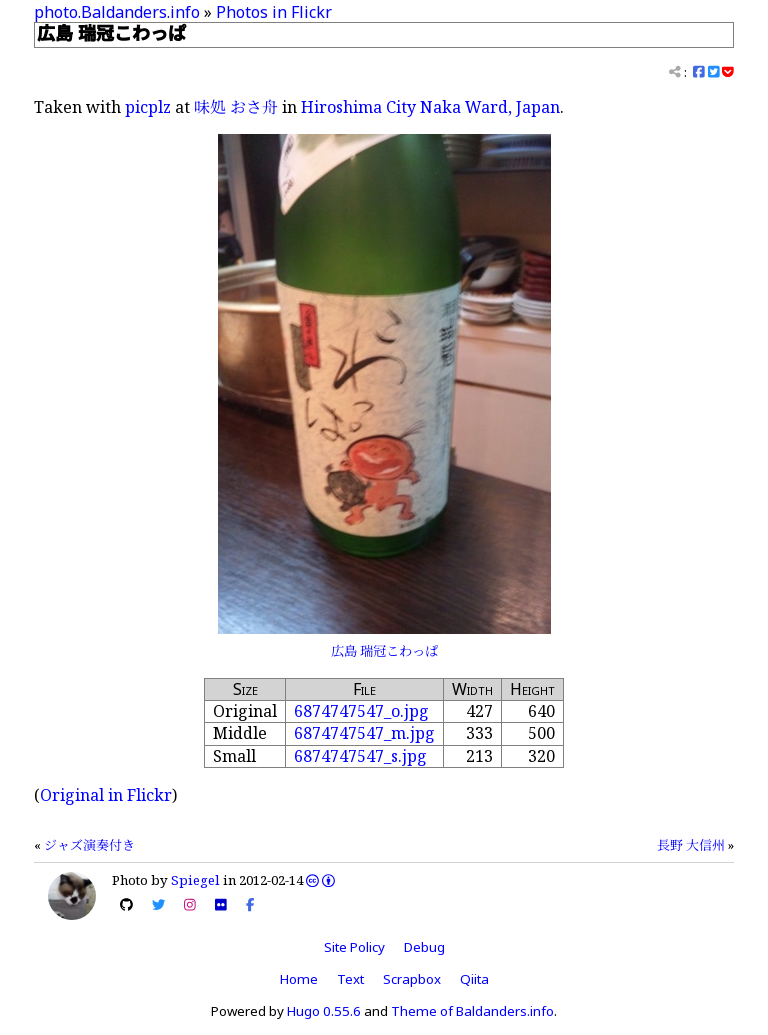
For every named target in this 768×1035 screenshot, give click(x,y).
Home (299, 979)
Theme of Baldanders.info (472, 1011)
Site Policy (354, 947)
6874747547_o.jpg (361, 711)
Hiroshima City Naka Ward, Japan (430, 107)
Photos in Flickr (274, 12)
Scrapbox (412, 979)
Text (350, 979)
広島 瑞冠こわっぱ (384, 651)
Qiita (474, 979)
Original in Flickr (106, 795)
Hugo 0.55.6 (324, 1011)
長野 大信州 (691, 845)
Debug (424, 947)
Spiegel (195, 880)
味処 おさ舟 (236, 107)
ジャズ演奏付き (89, 845)
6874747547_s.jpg (360, 756)
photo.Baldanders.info (117, 12)
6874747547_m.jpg (364, 733)
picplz (148, 107)
